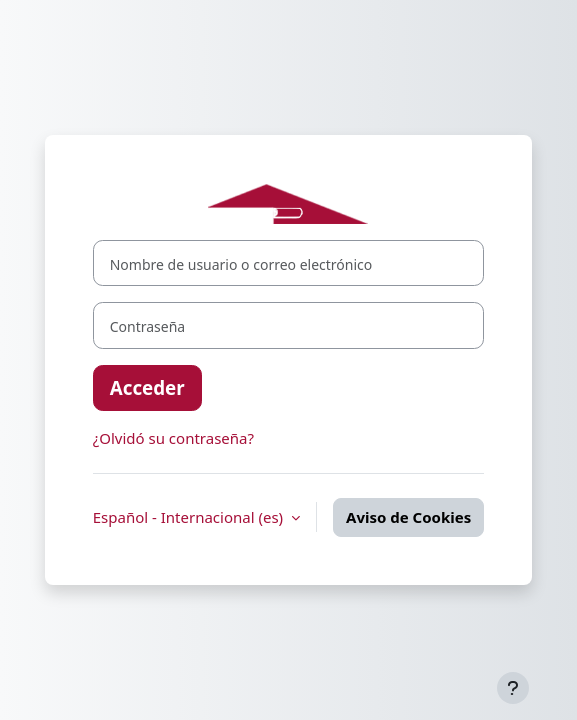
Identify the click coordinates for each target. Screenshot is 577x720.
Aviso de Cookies (408, 517)
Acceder (147, 387)
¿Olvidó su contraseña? (173, 438)
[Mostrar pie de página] (513, 688)
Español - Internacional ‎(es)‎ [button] (190, 517)
